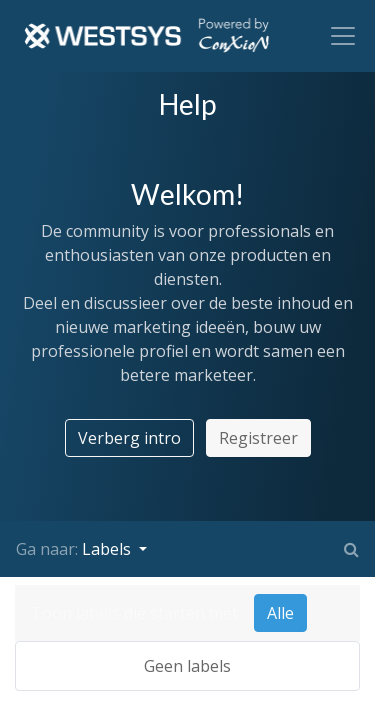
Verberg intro (129, 438)
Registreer (258, 438)
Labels (108, 549)
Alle (280, 613)
